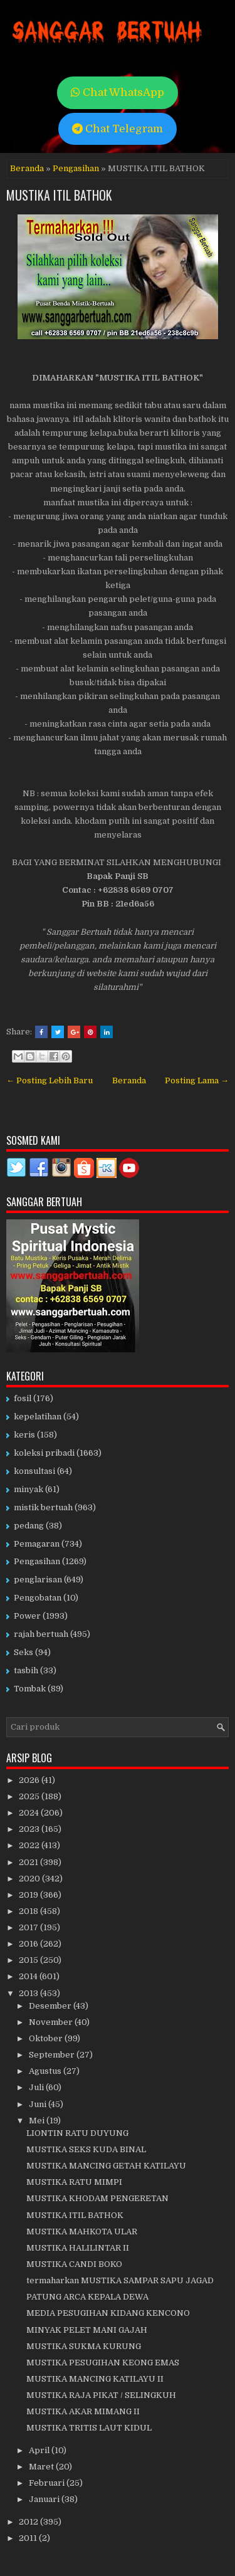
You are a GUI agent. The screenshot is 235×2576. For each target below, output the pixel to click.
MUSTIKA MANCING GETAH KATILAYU (106, 2165)
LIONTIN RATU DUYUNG (77, 2133)
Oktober (47, 2038)
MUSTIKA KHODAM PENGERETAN (97, 2198)
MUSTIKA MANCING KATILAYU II (95, 2379)
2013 (29, 1993)
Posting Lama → (197, 1080)
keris (24, 1434)
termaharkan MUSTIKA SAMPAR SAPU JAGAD (120, 2280)
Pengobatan (37, 1597)
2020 (30, 1878)
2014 (29, 1976)
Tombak (30, 1688)
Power (27, 1616)
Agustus (46, 2071)
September (52, 2054)
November (52, 2022)
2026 (30, 1780)
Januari (45, 2499)
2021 (29, 1862)
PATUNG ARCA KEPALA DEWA (87, 2296)
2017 (29, 1927)
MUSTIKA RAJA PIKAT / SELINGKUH (101, 2395)
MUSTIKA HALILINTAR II (77, 2248)
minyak (28, 1489)
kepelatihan (37, 1416)
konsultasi (34, 1471)
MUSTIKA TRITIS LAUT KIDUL (89, 2427)
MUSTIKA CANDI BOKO (74, 2264)
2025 (30, 1796)
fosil (22, 1398)
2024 (30, 1812)
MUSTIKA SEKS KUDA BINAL (86, 2149)
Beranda (27, 168)
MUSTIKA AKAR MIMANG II (83, 2411)
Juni (38, 2104)
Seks (23, 1652)
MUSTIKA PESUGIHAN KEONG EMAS (102, 2362)
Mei (37, 2120)
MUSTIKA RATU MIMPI (74, 2182)
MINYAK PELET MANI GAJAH (86, 2330)
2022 (30, 1845)
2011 (29, 2538)
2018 (29, 1911)
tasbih (26, 1670)
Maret (42, 2466)
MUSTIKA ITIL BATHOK (59, 195)
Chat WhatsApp (117, 92)
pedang (29, 1525)
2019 (29, 1895)
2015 (29, 1960)
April (40, 2450)
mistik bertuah (43, 1507)
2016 (29, 1943)
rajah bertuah (41, 1634)
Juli (37, 2087)
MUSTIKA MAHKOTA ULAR (81, 2231)
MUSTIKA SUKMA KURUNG (83, 2346)
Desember (51, 2006)
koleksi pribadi (44, 1453)
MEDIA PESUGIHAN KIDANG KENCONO (108, 2313)
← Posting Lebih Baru (49, 1080)
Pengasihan (76, 168)
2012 (29, 2521)
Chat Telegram (117, 129)
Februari (47, 2483)
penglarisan (38, 1579)
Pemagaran (37, 1543)
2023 (30, 1829)
